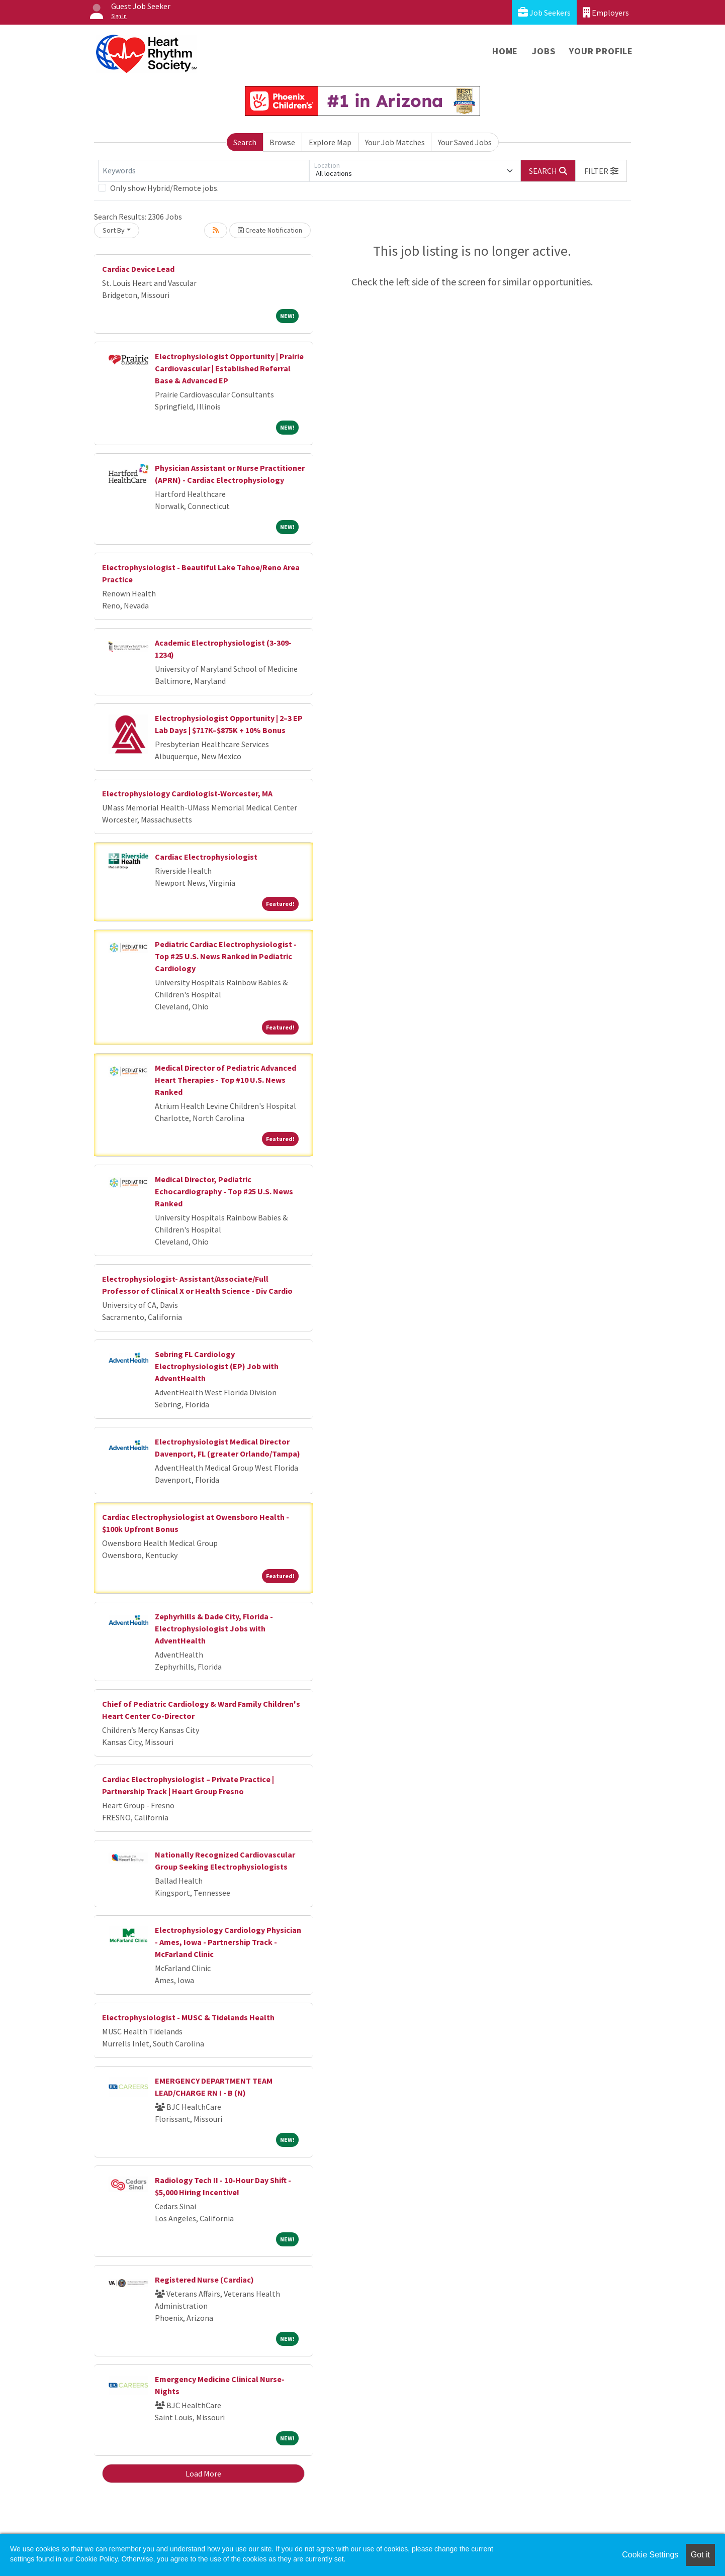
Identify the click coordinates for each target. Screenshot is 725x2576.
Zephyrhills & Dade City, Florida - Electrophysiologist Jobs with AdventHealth (214, 1628)
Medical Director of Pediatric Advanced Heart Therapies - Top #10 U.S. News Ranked (225, 1080)
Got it (700, 2554)
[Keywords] (203, 171)
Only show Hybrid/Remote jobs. (164, 188)
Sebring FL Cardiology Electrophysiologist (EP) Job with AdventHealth (217, 1366)
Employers (606, 12)
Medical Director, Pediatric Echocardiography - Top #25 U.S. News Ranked (224, 1191)
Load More (203, 2473)
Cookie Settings (650, 2554)
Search (244, 142)
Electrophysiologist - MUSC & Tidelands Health (188, 2017)
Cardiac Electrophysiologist (206, 857)
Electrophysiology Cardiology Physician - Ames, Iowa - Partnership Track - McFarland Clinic (228, 1942)
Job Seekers (544, 12)
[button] (601, 171)
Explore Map (330, 142)
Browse (282, 142)
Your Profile (601, 51)
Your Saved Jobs (465, 142)
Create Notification (270, 230)
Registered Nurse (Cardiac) (204, 2280)
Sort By (114, 230)
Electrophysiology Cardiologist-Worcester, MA (187, 793)
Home (505, 51)
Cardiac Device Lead (138, 269)
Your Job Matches (395, 142)
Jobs (543, 51)
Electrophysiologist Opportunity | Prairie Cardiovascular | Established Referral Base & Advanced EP (229, 368)
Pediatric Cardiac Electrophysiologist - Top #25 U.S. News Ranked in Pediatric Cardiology (226, 956)
